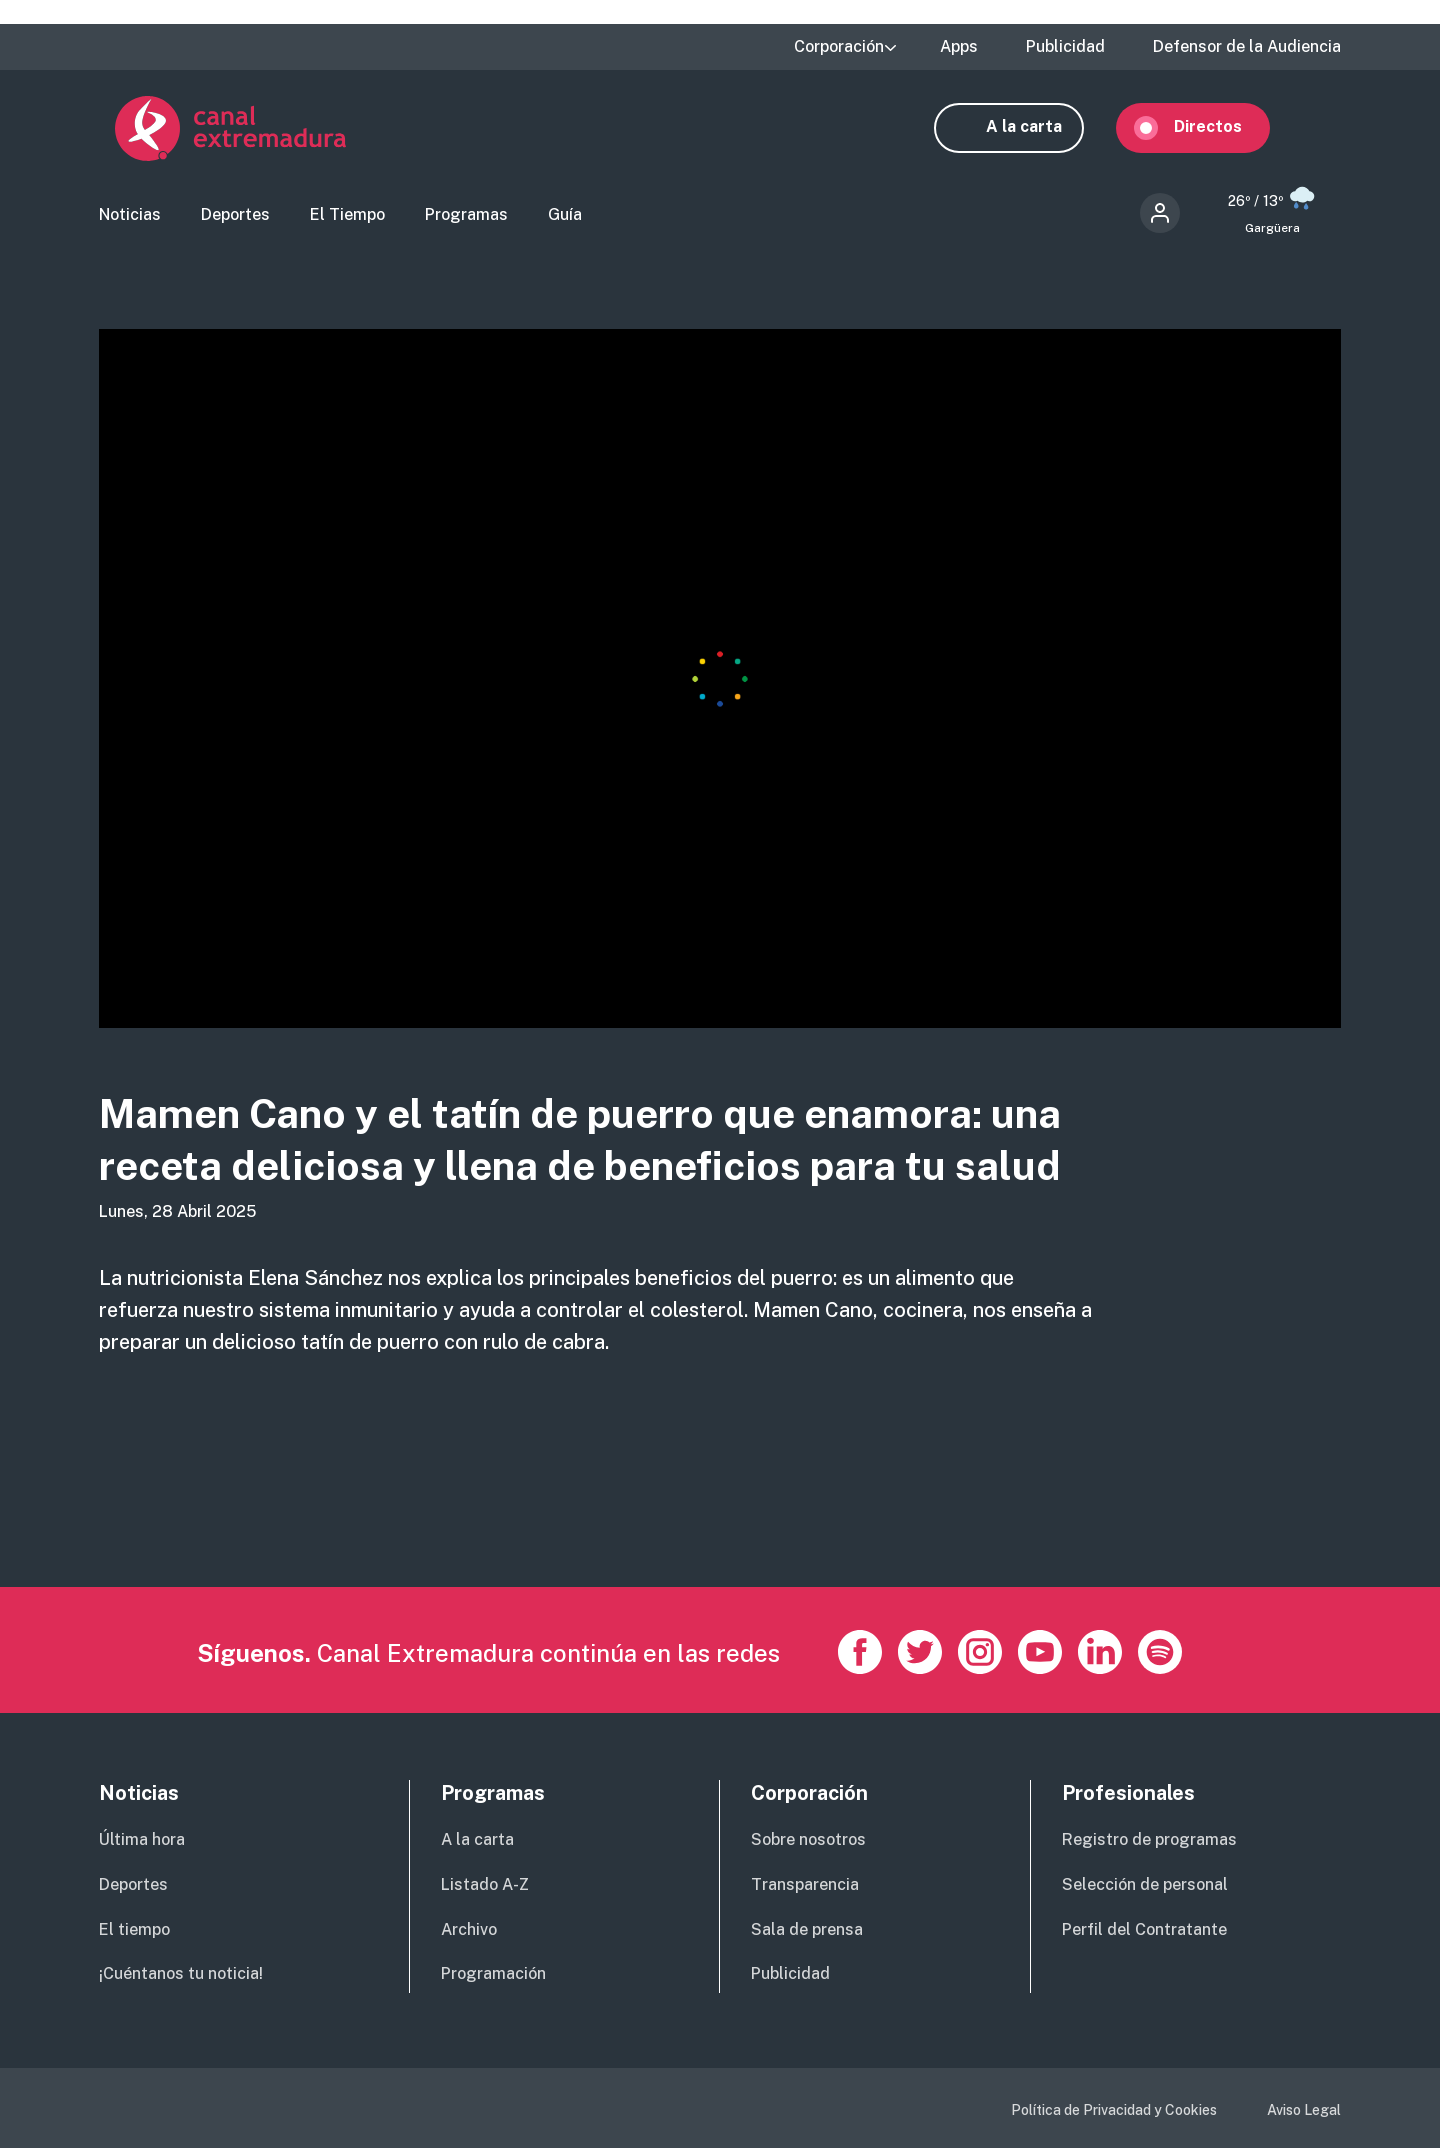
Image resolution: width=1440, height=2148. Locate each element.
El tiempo (134, 1929)
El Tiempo (347, 215)
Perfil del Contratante (1144, 1929)
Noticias (130, 215)
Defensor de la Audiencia (1247, 47)
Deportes (235, 215)
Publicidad (1065, 47)
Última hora (142, 1839)
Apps (959, 47)
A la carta (1040, 127)
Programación (493, 1973)
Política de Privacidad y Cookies (1114, 2110)
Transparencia (805, 1884)
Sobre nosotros (808, 1839)
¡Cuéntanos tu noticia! (181, 1973)
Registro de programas (1149, 1839)
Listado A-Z (485, 1884)
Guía (565, 215)
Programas (466, 215)
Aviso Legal (1304, 2110)
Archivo (469, 1929)
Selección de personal (1145, 1884)
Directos (1224, 127)
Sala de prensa (807, 1929)
